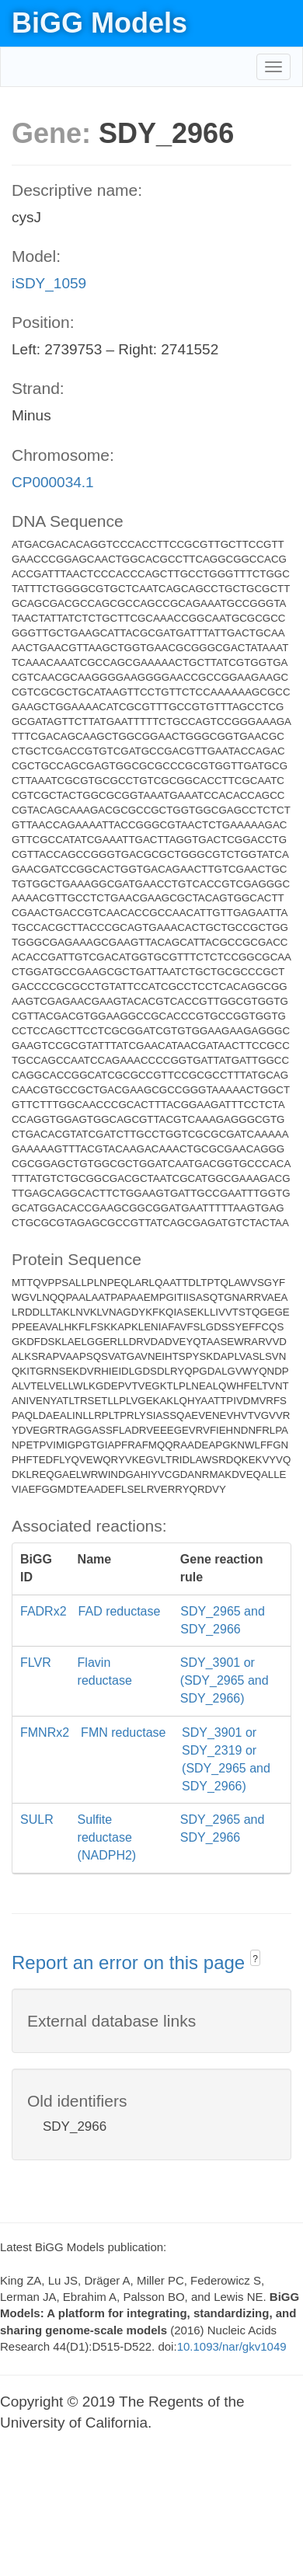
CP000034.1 (53, 482)
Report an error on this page (131, 1962)
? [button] (255, 1959)
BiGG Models (99, 23)
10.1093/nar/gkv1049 (232, 2346)
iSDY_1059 (49, 283)
